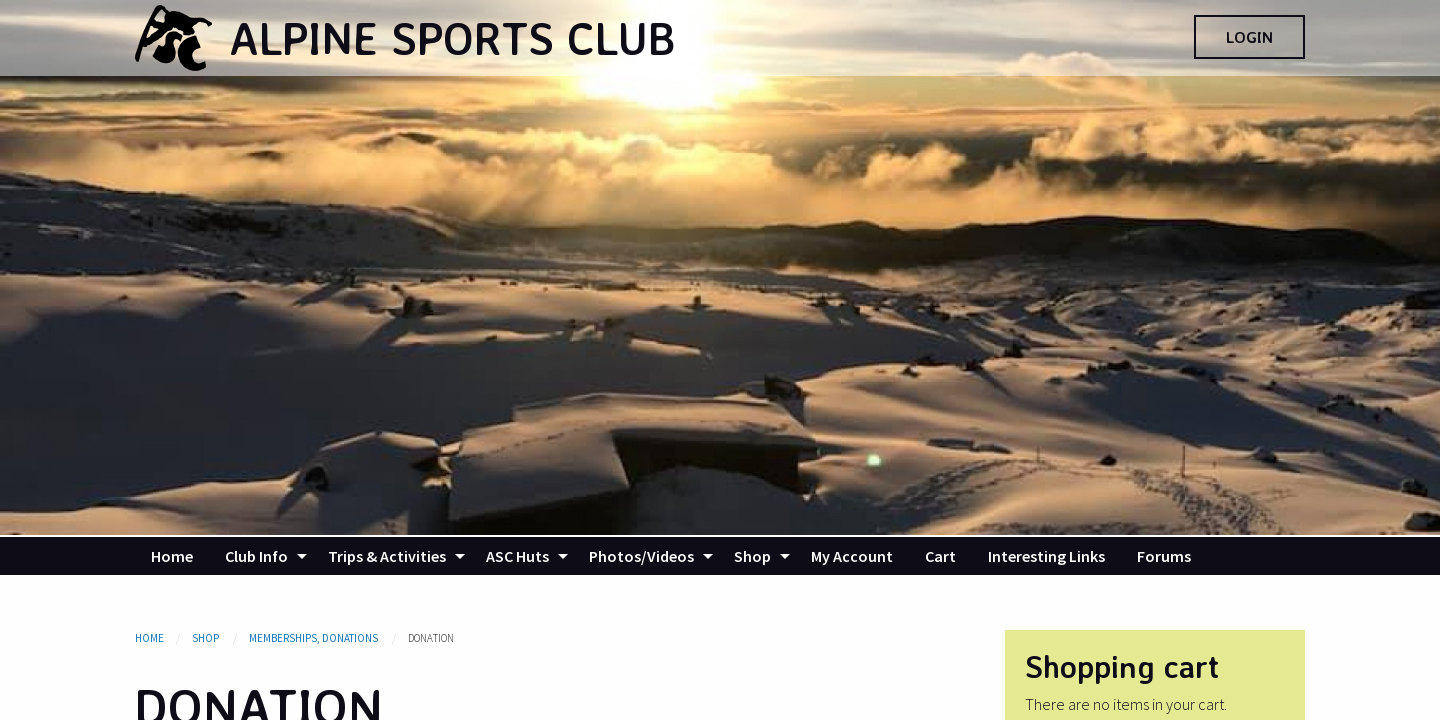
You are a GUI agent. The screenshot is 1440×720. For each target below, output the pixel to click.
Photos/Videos (641, 556)
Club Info (256, 556)
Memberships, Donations (314, 638)
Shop (752, 556)
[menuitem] (172, 556)
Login (1249, 37)
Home (172, 556)
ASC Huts (517, 556)
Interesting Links (1046, 556)
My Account (852, 556)
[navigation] (720, 556)
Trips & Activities (387, 556)
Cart (940, 556)
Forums (1164, 556)
